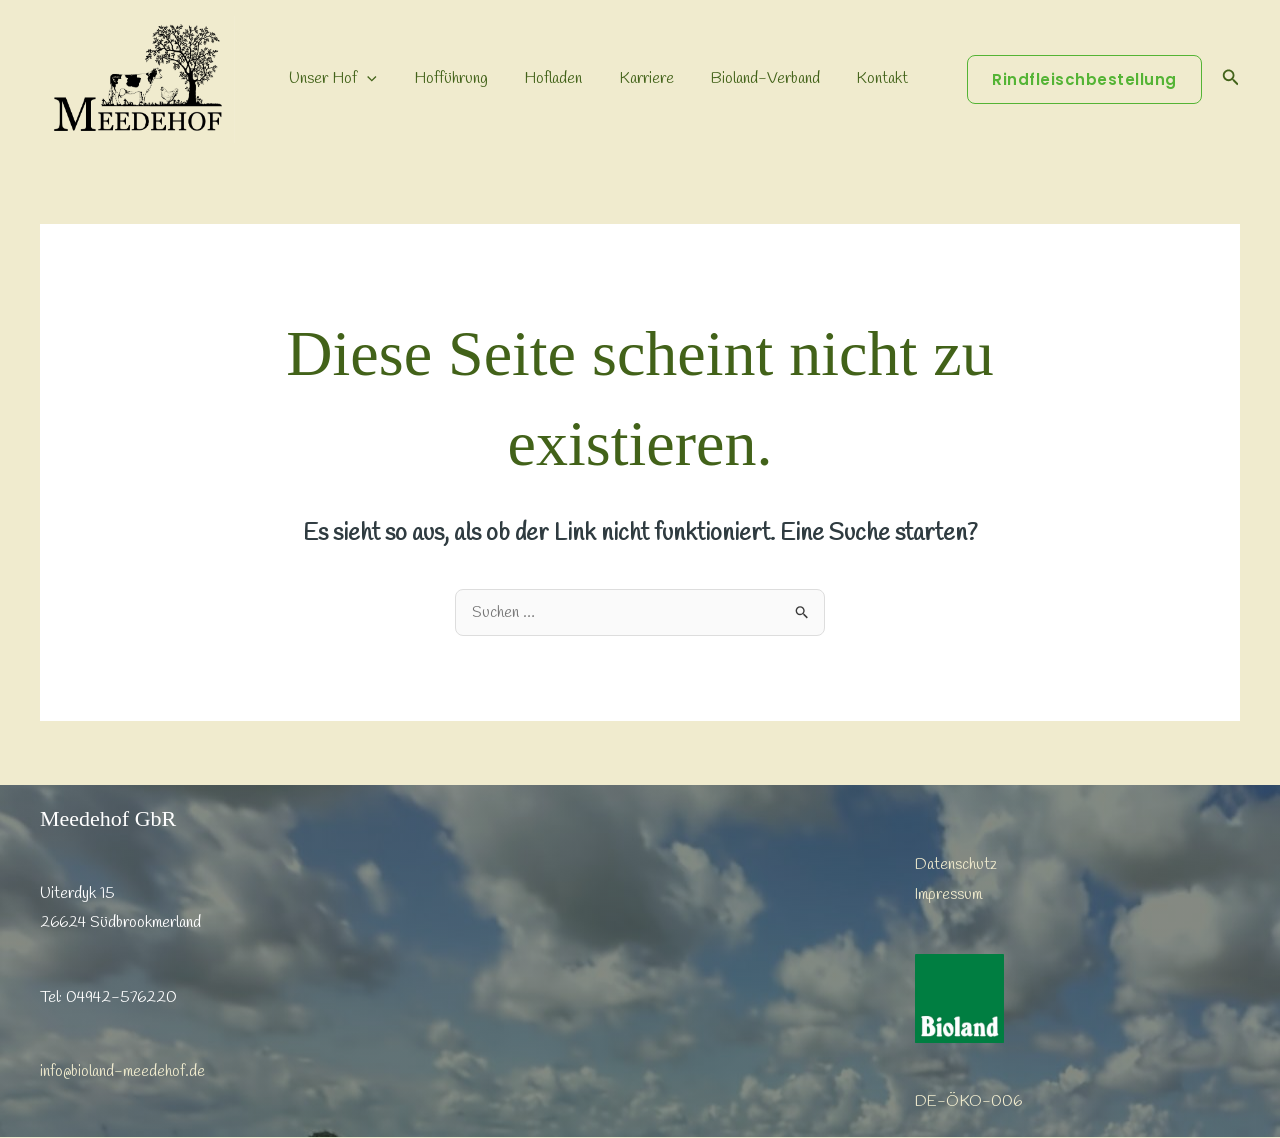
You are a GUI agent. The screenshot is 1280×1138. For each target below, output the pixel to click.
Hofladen (542, 78)
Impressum (949, 894)
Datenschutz (956, 864)
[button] (365, 79)
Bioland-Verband (744, 78)
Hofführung (444, 78)
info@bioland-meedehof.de (122, 1071)
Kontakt (857, 78)
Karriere (630, 78)
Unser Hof (331, 79)
